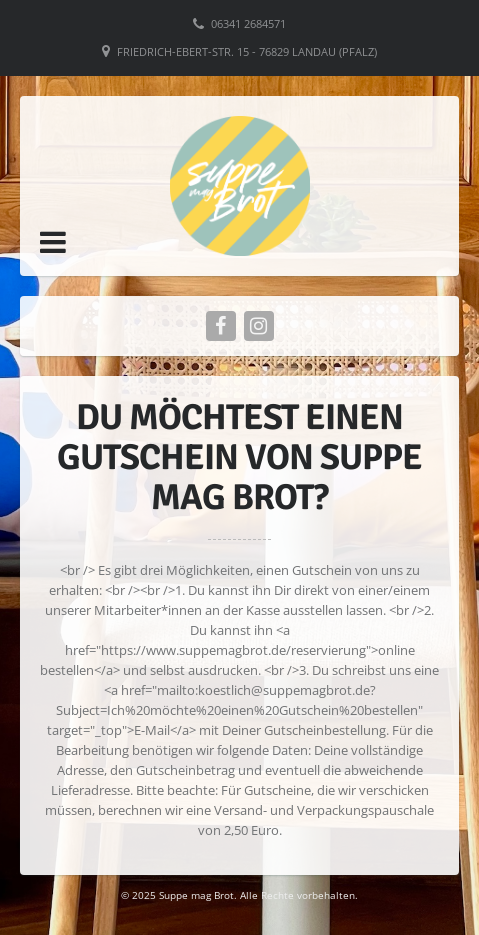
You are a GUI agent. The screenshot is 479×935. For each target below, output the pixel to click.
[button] (53, 242)
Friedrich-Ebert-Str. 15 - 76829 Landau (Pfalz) (247, 51)
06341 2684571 (248, 23)
